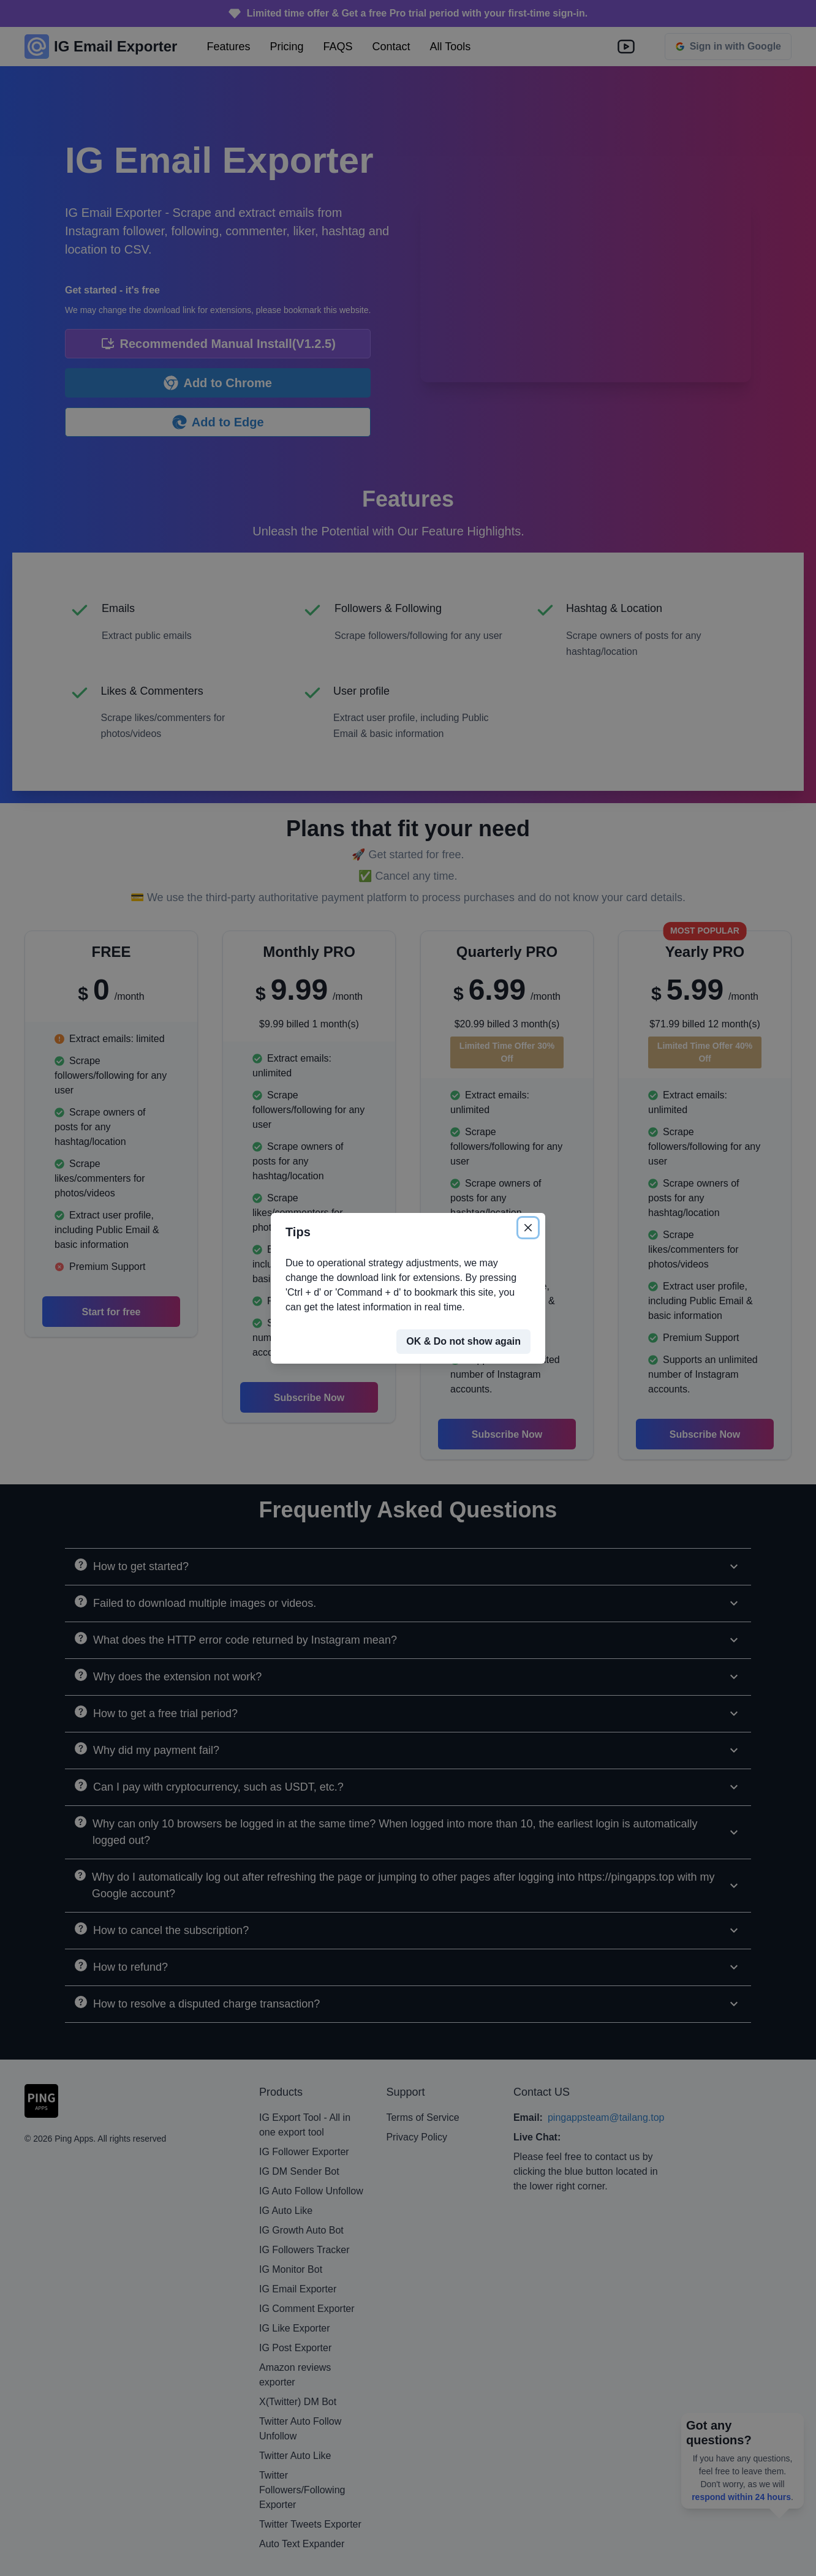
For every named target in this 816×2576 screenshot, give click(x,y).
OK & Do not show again (463, 1341)
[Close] (528, 1227)
